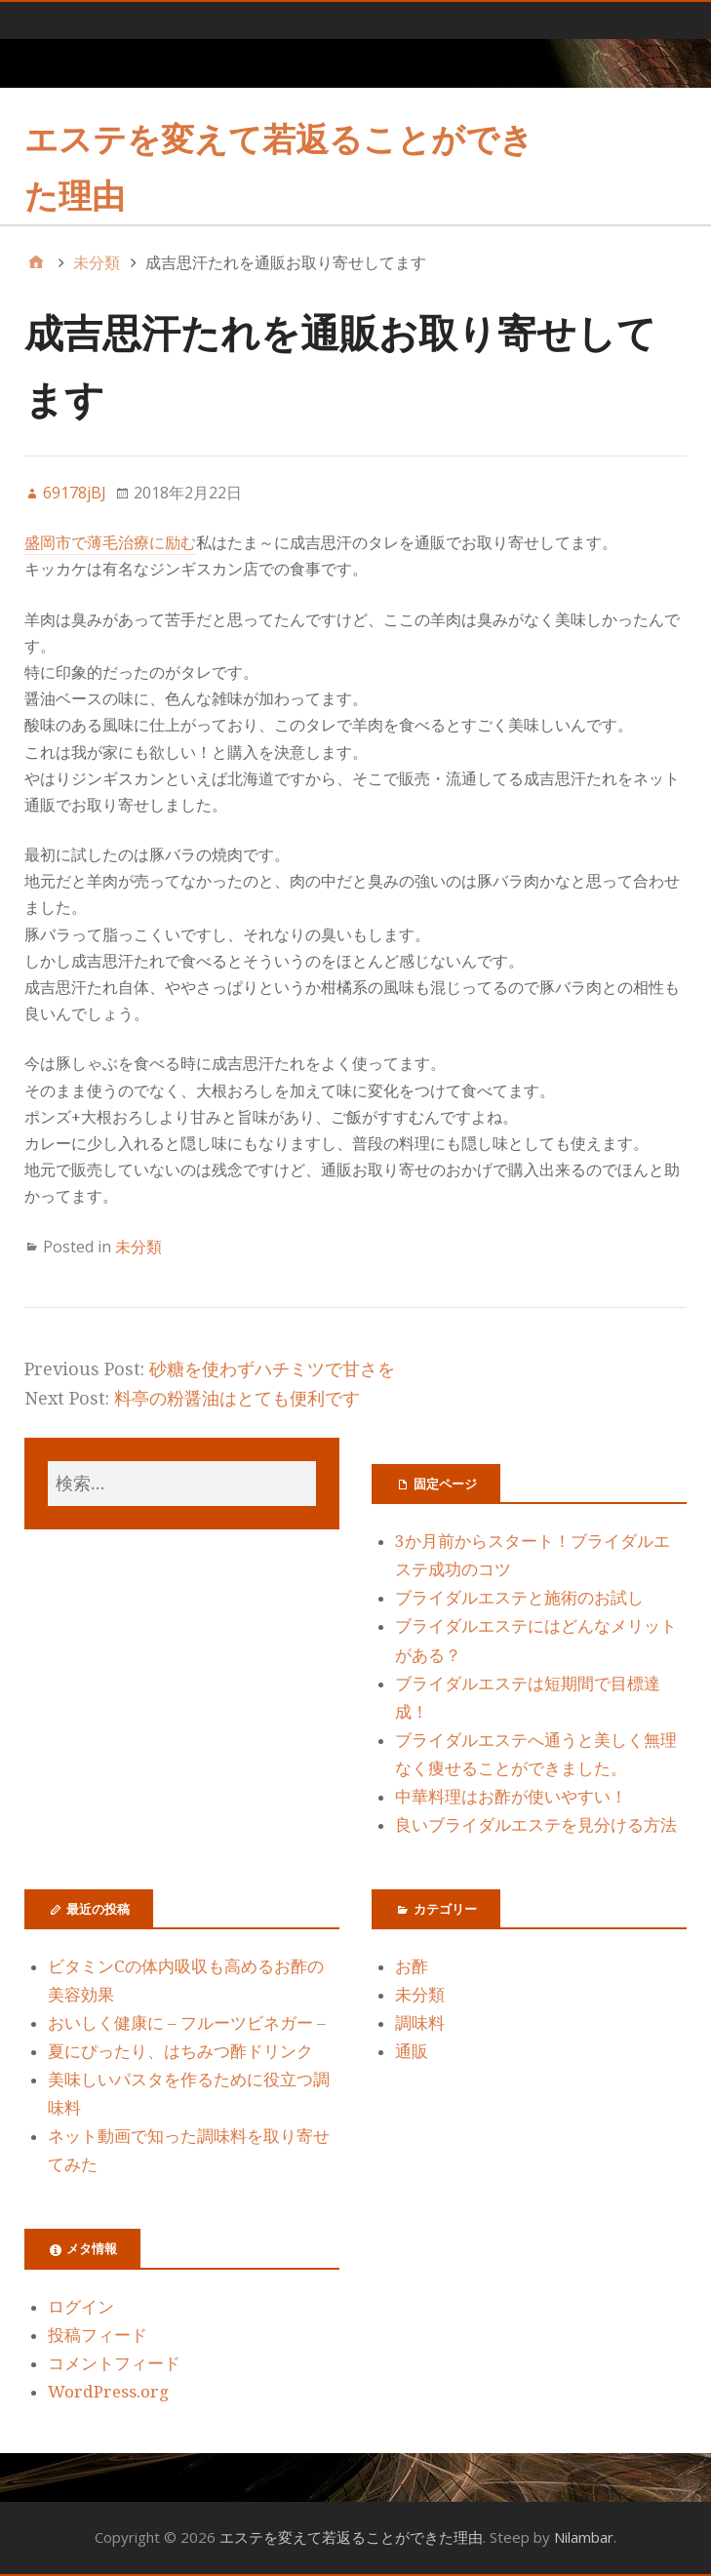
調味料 (420, 2023)
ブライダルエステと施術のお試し (519, 1597)
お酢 (411, 1966)
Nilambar (583, 2537)
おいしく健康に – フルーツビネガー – (187, 2023)
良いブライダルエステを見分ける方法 (536, 1825)
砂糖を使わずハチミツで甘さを (272, 1369)
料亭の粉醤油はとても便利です (237, 1398)
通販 (411, 2051)
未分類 (138, 1246)
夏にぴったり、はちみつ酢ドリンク (180, 2051)
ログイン (81, 2307)
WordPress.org (108, 2391)
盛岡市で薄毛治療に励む (110, 543)
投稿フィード (97, 2335)
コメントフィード (114, 2363)
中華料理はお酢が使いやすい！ (511, 1796)
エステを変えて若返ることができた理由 (351, 2537)
